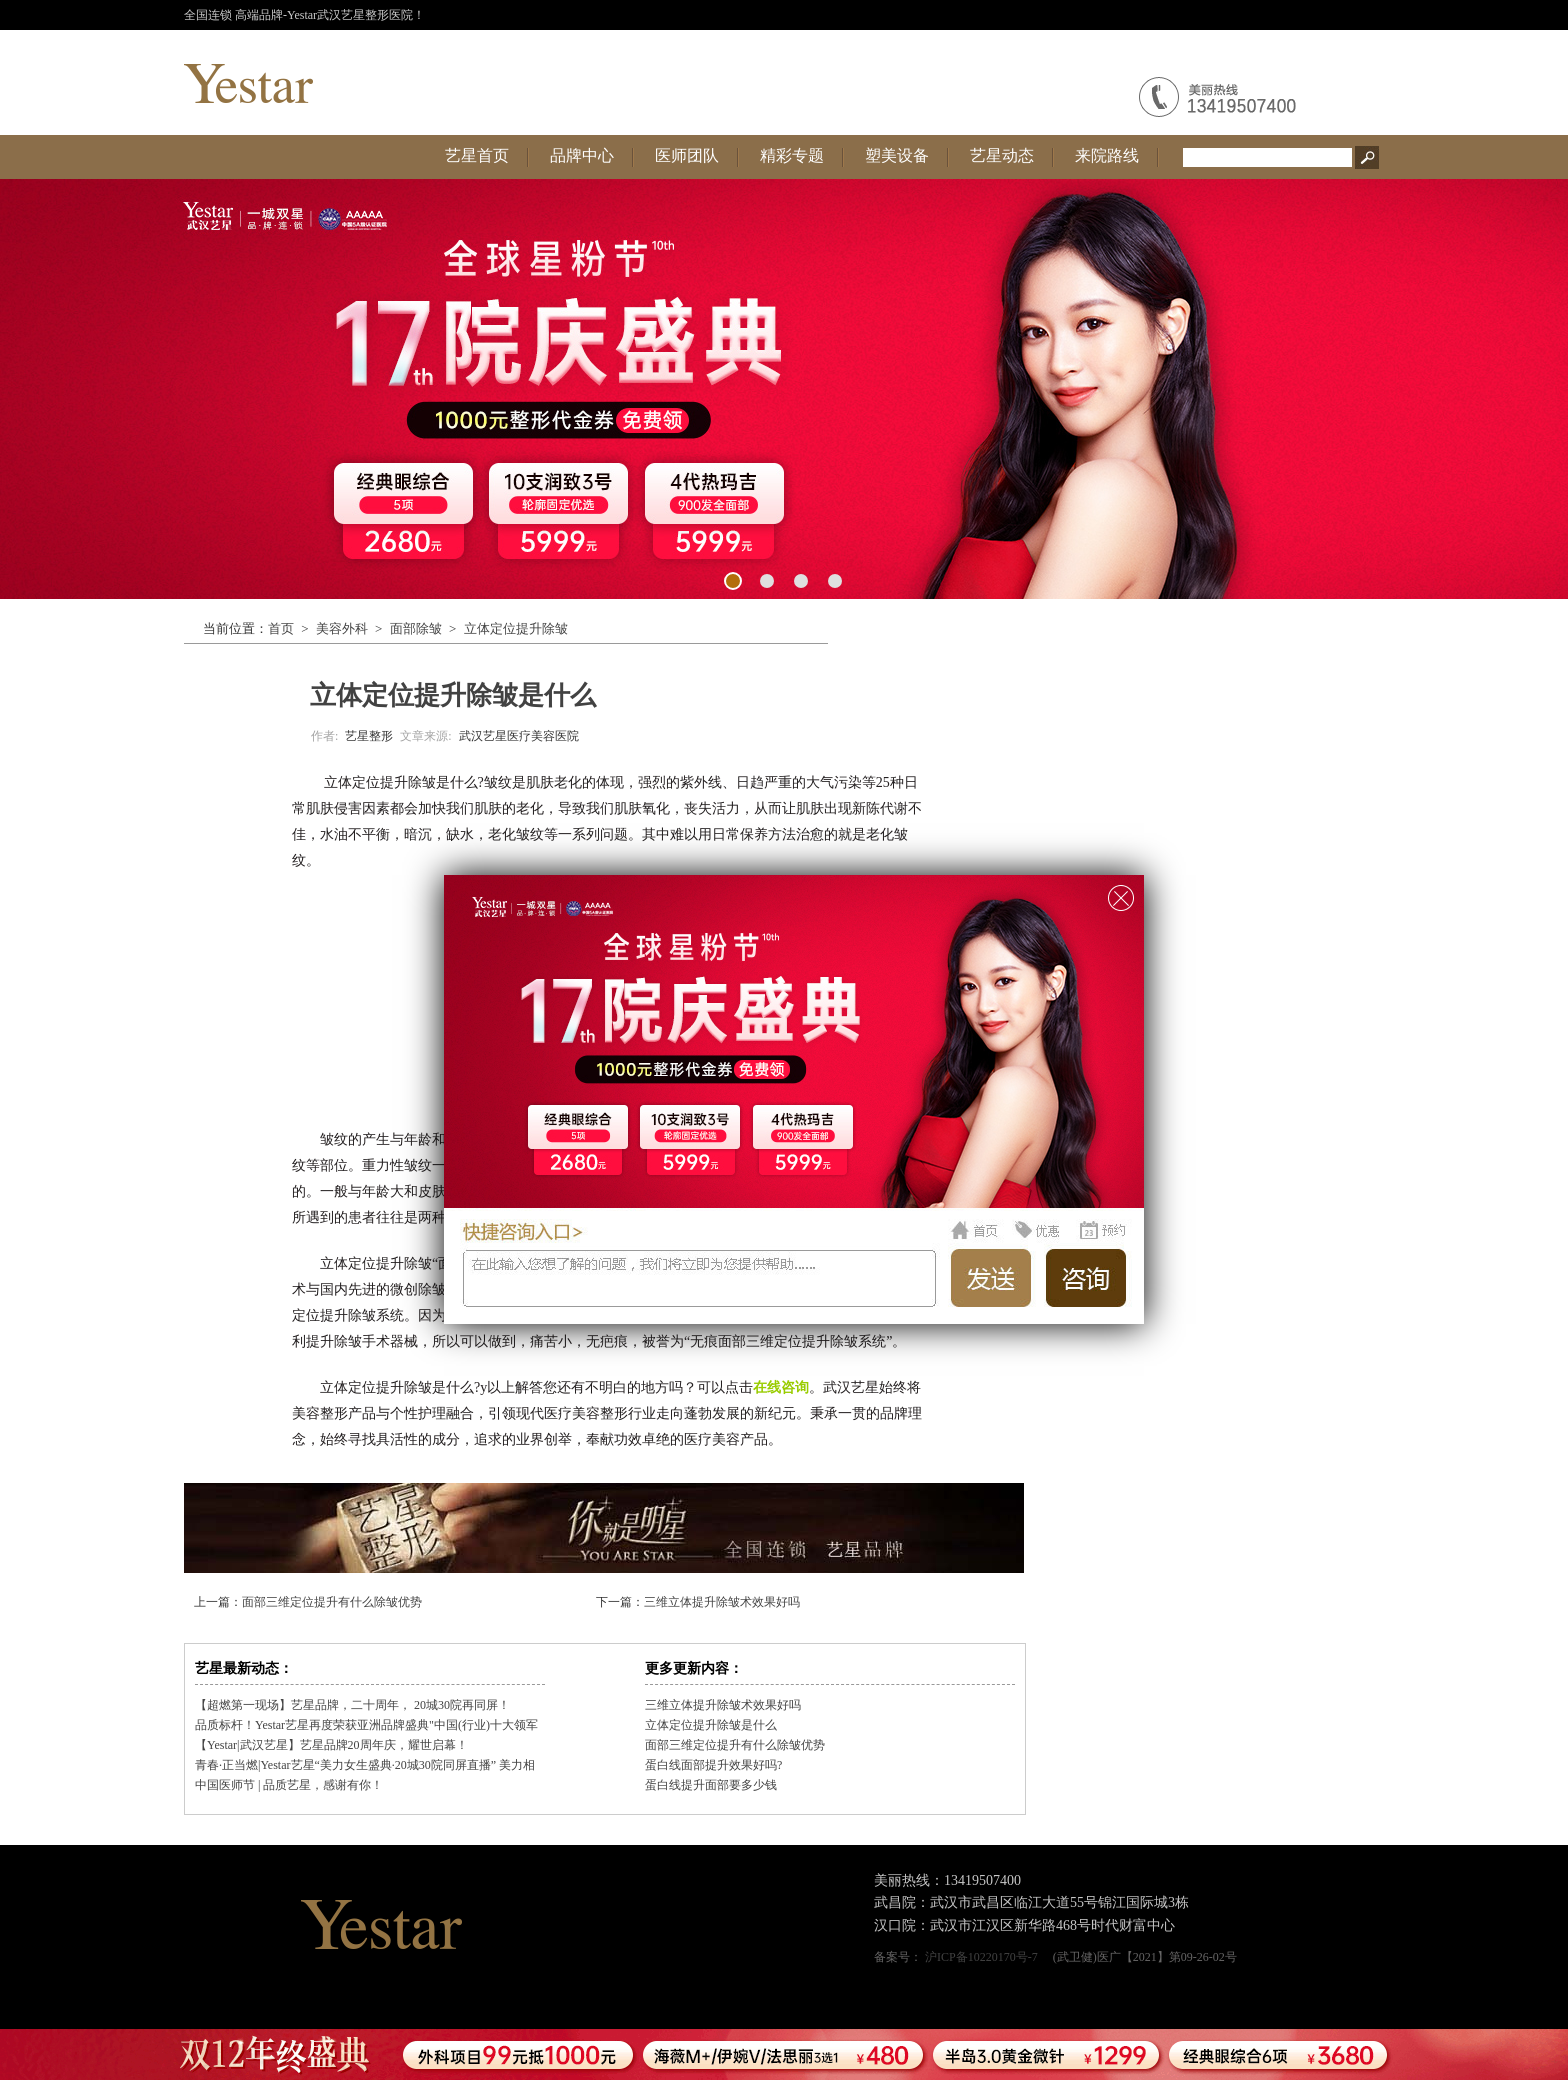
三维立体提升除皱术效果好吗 (722, 1602)
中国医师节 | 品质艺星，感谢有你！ (289, 1785)
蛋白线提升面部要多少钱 (711, 1785)
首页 (281, 628)
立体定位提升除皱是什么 (711, 1725)
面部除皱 (416, 628)
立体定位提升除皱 (516, 628)
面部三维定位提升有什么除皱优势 (332, 1602)
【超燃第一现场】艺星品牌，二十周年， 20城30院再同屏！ (352, 1705)
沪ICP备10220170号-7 (981, 1957)
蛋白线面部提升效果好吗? (713, 1765)
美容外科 (342, 628)
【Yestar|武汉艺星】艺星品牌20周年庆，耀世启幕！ (331, 1745)
